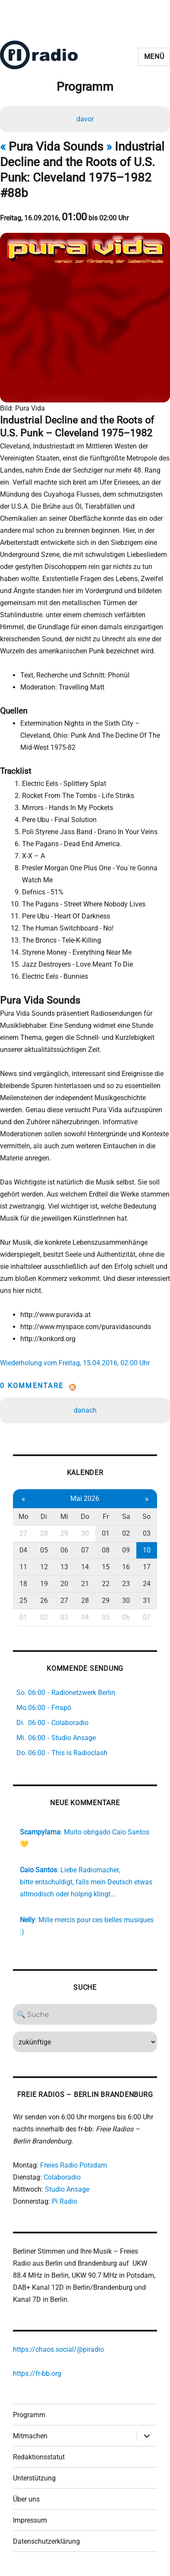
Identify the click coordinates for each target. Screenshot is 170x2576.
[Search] (85, 2014)
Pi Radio (64, 2201)
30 (85, 1533)
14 (85, 1567)
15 (106, 1567)
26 (44, 1600)
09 (126, 1550)
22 (106, 1584)
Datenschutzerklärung (46, 2541)
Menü (154, 57)
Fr (106, 1516)
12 (44, 1567)
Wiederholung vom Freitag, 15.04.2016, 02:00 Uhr (75, 1363)
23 (126, 1584)
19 (44, 1584)
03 (147, 1533)
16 (126, 1567)
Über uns (26, 2499)
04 (23, 1550)
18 (23, 1584)
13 (64, 1567)
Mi (64, 1516)
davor (85, 119)
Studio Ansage (67, 2189)
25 (23, 1600)
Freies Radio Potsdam (73, 2165)
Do (85, 1516)
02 (126, 1533)
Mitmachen (30, 2436)
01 (106, 1533)
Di (44, 1516)
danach (85, 1410)
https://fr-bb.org (37, 2373)
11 (23, 1567)
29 (64, 1533)
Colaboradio (62, 2177)
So (146, 1516)
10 (147, 1550)
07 (85, 1550)
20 (64, 1584)
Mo (23, 1516)
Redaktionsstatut (39, 2457)
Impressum (30, 2520)
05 (44, 1550)
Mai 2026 (84, 1498)
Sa (126, 1516)
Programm (29, 2415)
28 (44, 1533)
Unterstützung (34, 2478)
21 (85, 1584)
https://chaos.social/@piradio (58, 2349)
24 (147, 1584)
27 (23, 1533)
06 (64, 1550)
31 (147, 1600)
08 (106, 1550)
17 (147, 1567)
